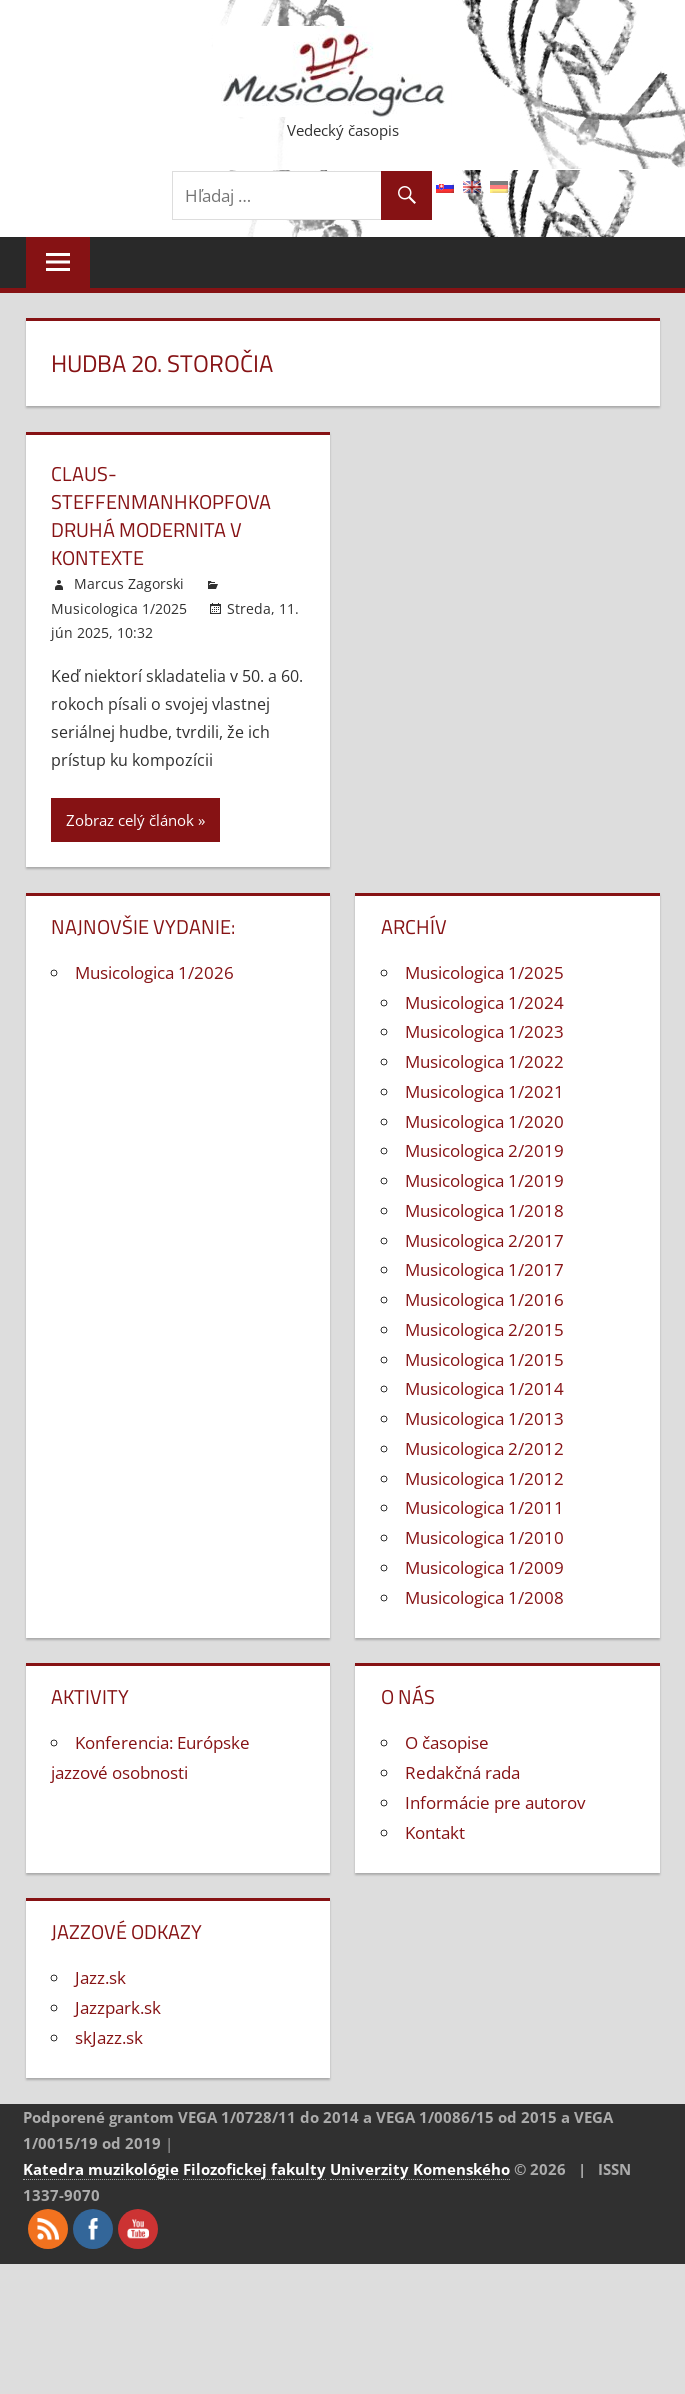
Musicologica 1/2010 (484, 1537)
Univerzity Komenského (420, 2169)
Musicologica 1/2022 (484, 1061)
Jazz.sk (100, 1977)
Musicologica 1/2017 (484, 1269)
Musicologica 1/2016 (484, 1299)
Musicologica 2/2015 (484, 1329)
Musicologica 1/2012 (484, 1478)
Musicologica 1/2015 (484, 1359)
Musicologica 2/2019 (484, 1150)
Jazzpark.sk (118, 2007)
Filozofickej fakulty (254, 2169)
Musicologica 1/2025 (119, 608)
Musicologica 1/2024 (484, 1002)
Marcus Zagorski (129, 583)
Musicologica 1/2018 (484, 1210)
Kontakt (435, 1832)
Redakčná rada (462, 1772)
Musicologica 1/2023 (484, 1031)
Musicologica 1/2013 (484, 1418)
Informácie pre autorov (495, 1802)
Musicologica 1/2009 (484, 1567)
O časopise (447, 1742)
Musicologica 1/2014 (484, 1388)
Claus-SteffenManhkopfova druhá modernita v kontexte (161, 515)
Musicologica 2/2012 (484, 1448)
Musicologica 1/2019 (484, 1180)
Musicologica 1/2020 (484, 1121)
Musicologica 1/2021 (484, 1091)
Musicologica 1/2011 (484, 1507)
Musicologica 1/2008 (484, 1597)
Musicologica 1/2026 (154, 972)
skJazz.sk (109, 2037)
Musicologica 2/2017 (484, 1240)
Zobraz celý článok (130, 820)
